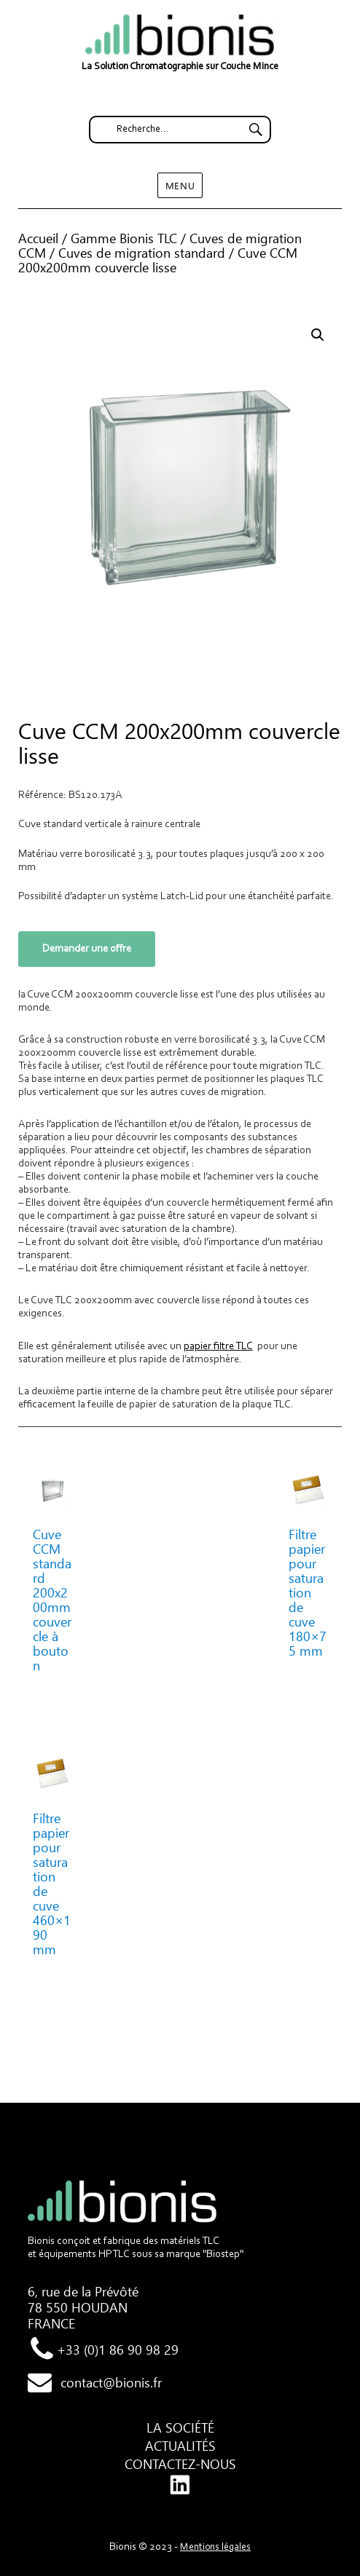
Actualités (180, 2445)
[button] (318, 335)
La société (180, 2427)
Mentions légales (215, 2548)
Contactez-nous (180, 2464)
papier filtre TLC (218, 1346)
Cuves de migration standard (141, 252)
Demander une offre (86, 949)
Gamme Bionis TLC (124, 238)
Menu (180, 185)
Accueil (38, 238)
